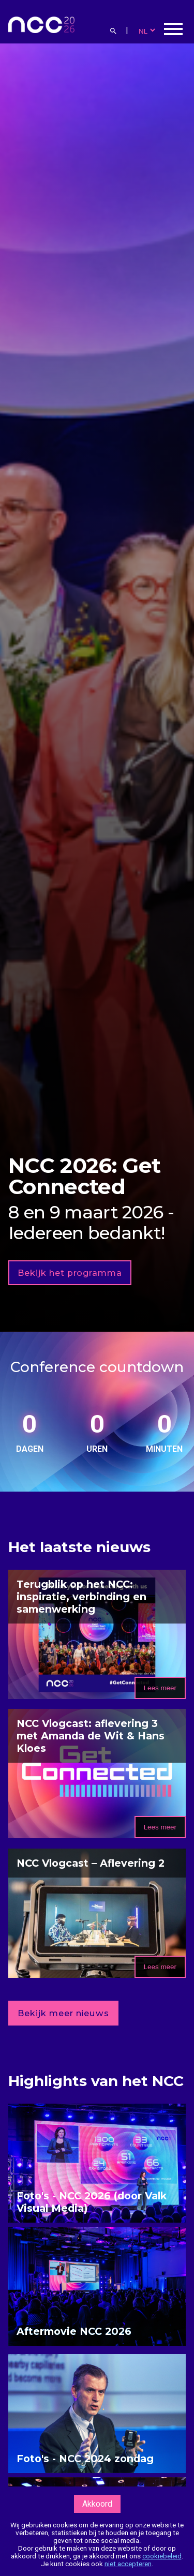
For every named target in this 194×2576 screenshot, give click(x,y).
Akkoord (97, 2504)
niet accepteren (128, 2564)
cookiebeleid (162, 2556)
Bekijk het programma (70, 1273)
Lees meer (160, 1688)
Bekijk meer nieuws (63, 2013)
